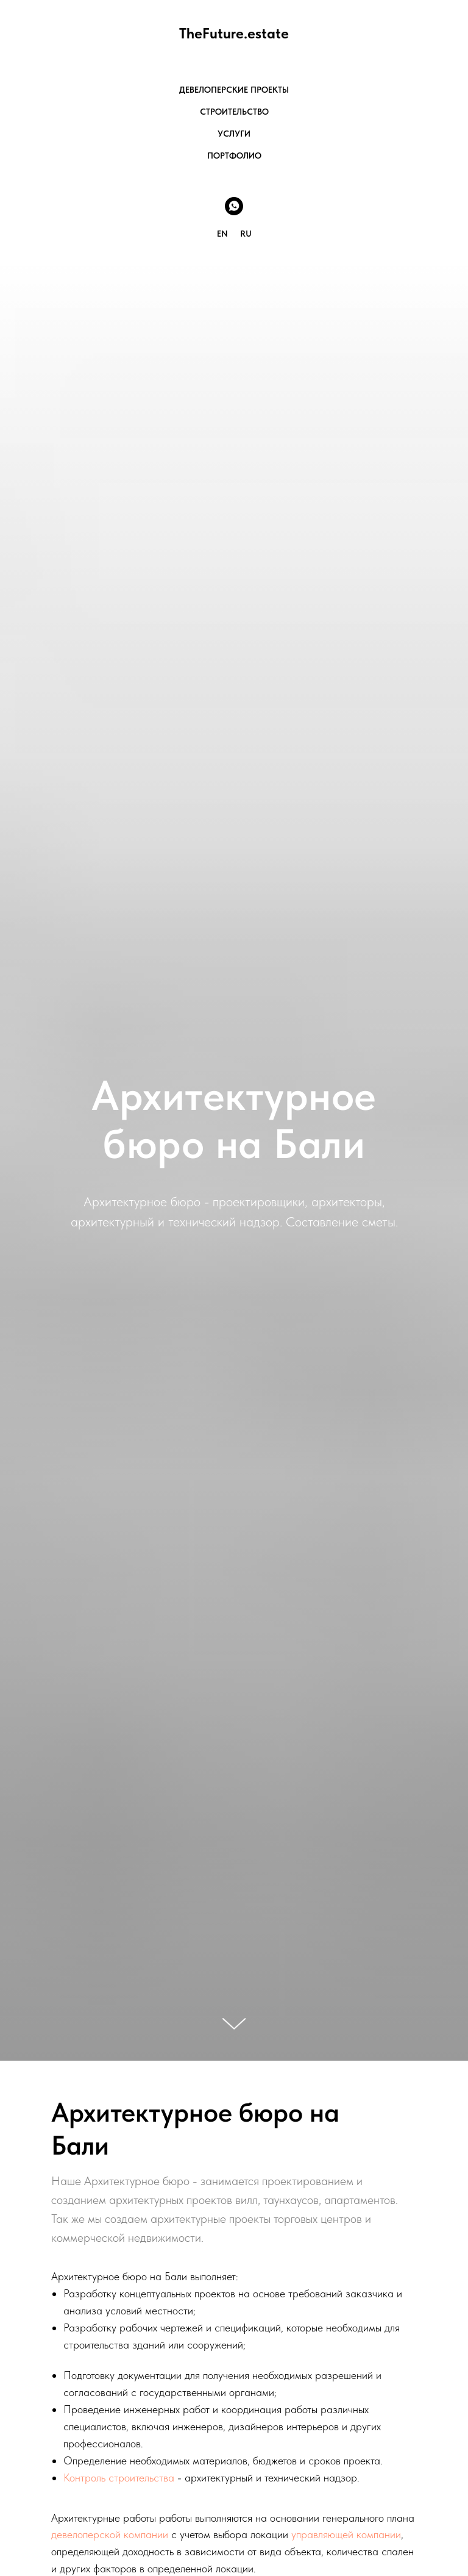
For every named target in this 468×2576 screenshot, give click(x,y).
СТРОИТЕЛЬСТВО (234, 111)
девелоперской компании (109, 2534)
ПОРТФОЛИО (234, 155)
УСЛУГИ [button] (234, 133)
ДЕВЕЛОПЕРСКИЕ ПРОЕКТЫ (234, 90)
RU (246, 233)
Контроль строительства (118, 2477)
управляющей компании (346, 2534)
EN (222, 233)
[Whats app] (234, 206)
